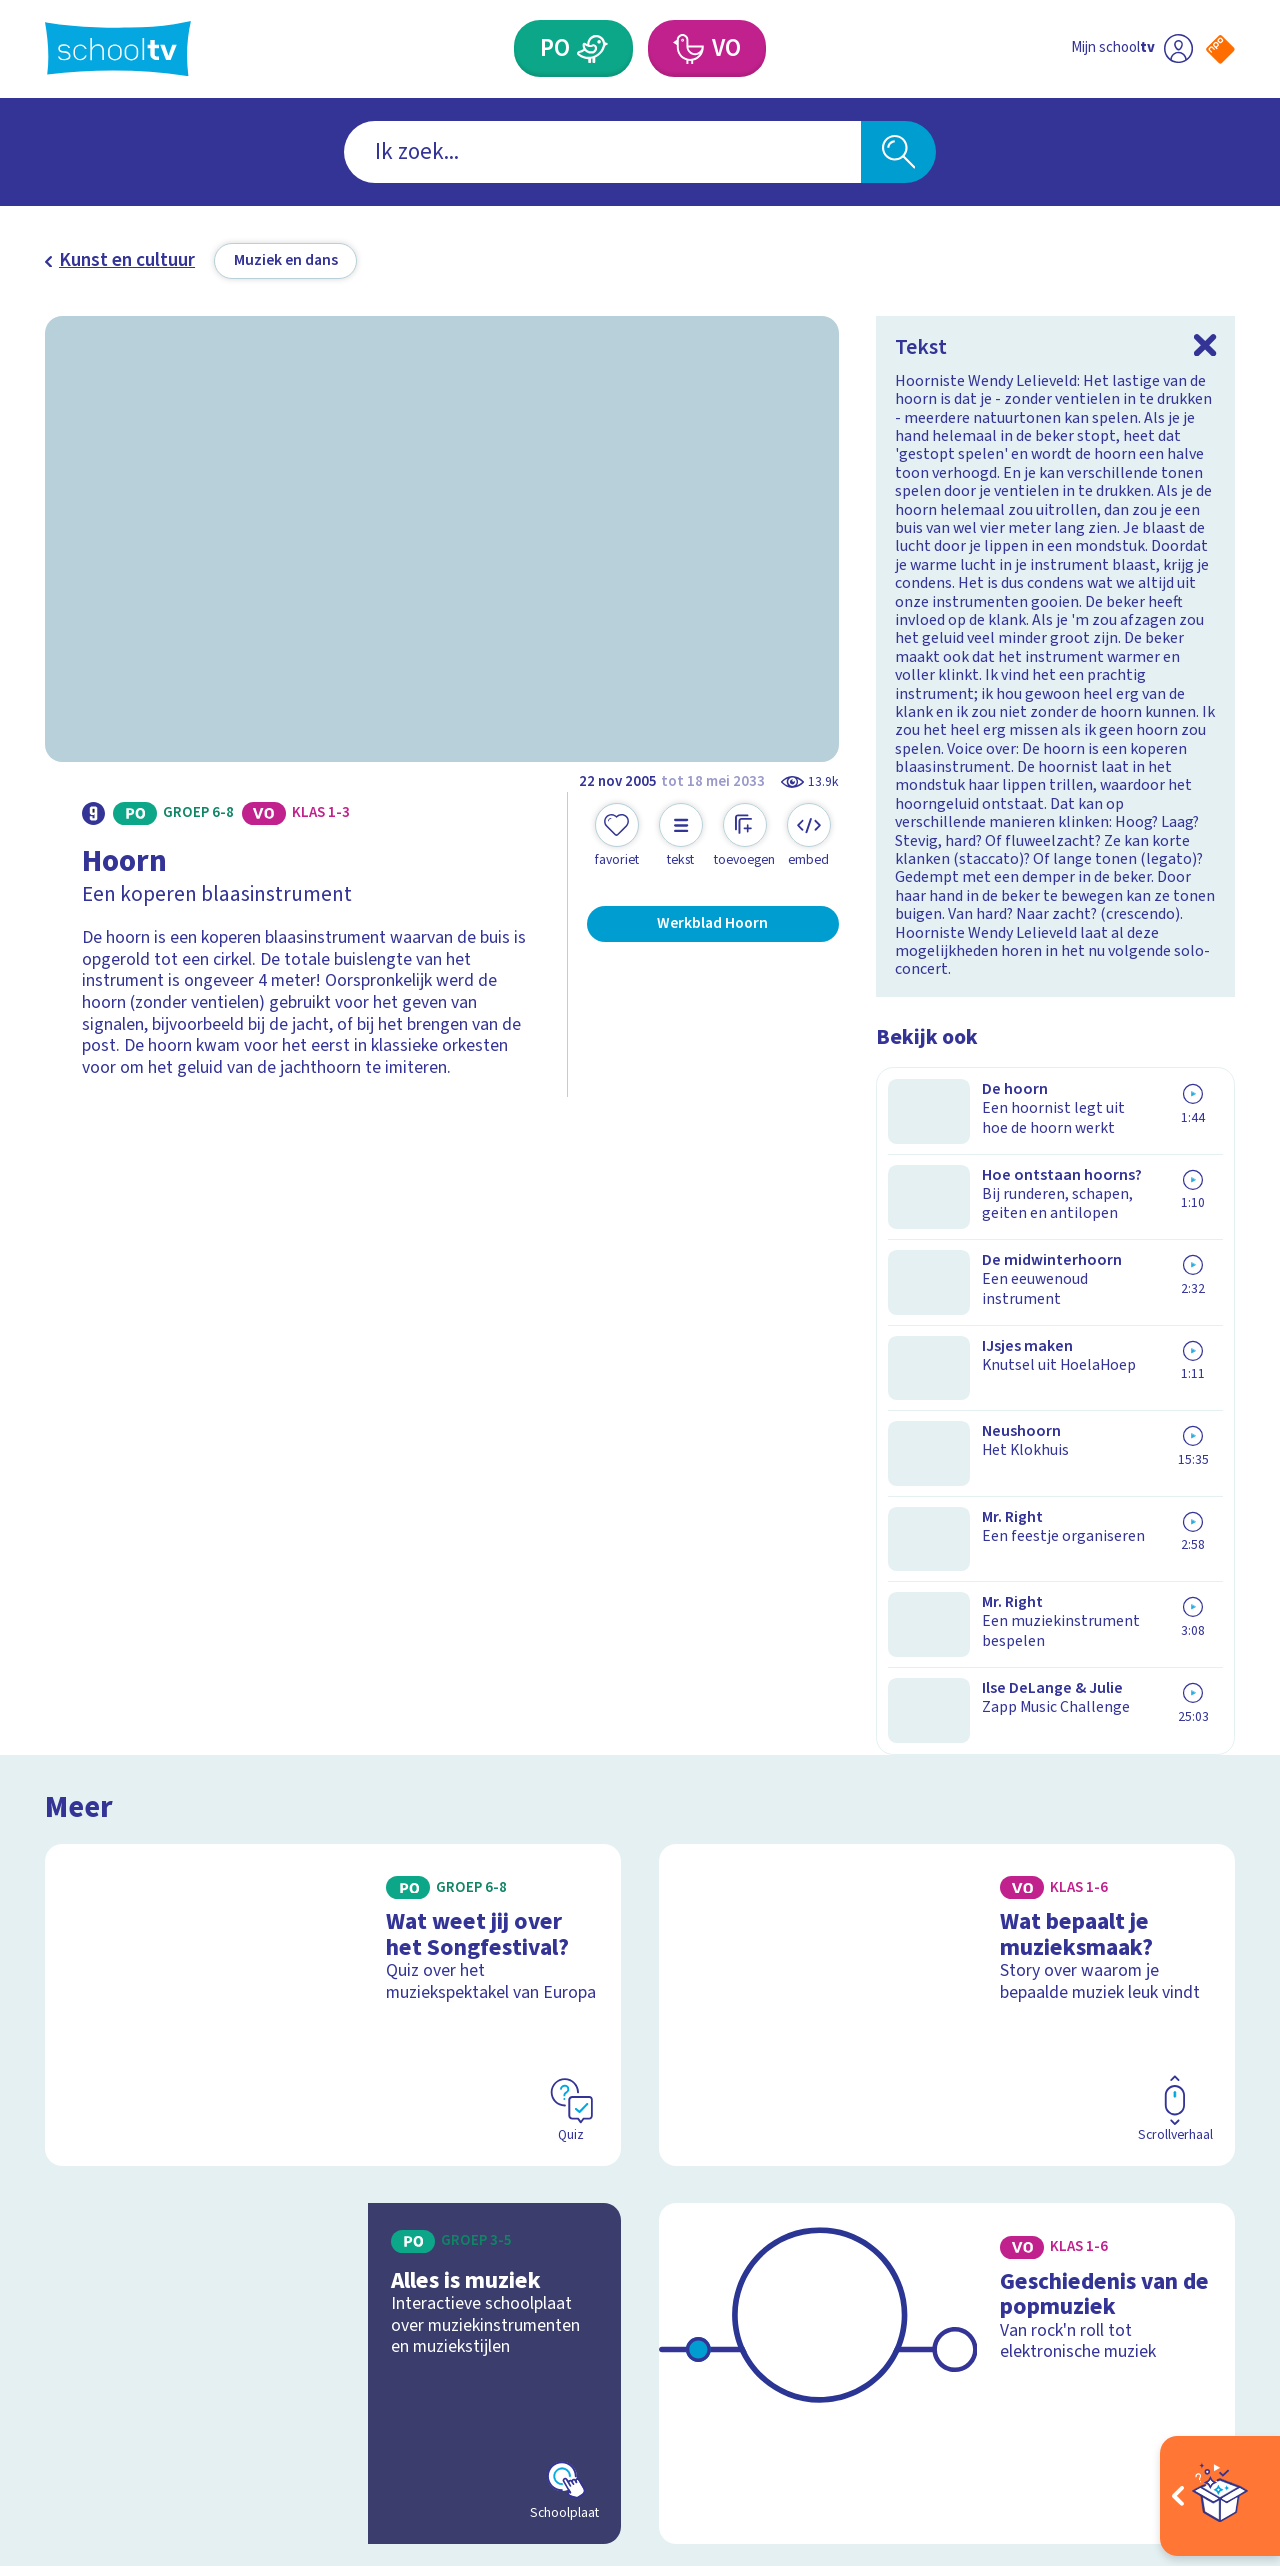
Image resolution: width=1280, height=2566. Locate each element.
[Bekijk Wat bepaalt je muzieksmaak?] (947, 1327)
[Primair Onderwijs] (593, 48)
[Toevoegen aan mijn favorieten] (617, 836)
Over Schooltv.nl (123, 2216)
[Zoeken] (898, 152)
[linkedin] (1177, 2204)
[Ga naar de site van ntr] (1201, 2383)
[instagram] (1133, 2204)
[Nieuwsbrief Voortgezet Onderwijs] (779, 2272)
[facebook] (1089, 2204)
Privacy (80, 2247)
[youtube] (1221, 2204)
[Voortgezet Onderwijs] (687, 48)
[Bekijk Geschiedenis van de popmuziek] (947, 1696)
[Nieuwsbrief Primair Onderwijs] (501, 2272)
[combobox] (602, 152)
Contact (83, 2152)
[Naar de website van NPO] (1220, 49)
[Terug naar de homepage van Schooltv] (118, 48)
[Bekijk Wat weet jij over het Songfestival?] (333, 1327)
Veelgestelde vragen (143, 2184)
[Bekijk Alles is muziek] (333, 1696)
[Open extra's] (1220, 2496)
